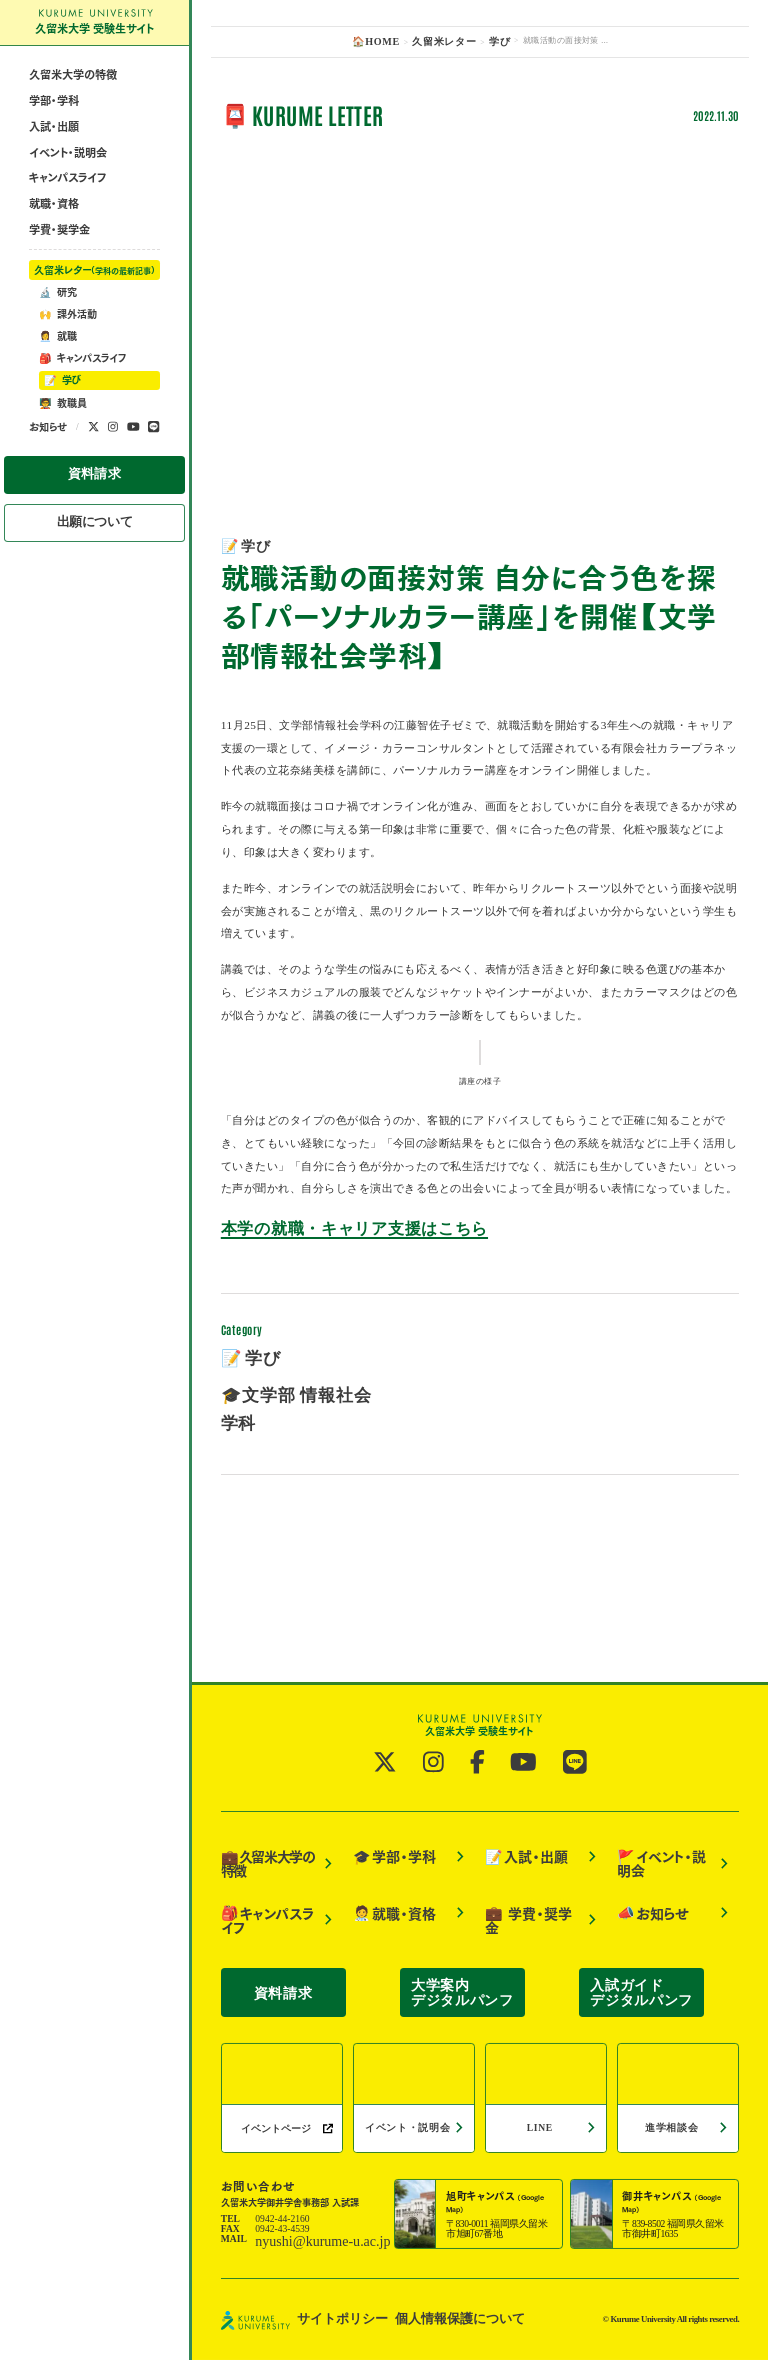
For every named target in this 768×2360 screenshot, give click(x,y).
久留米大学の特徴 (73, 117)
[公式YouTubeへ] (133, 469)
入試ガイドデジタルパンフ (641, 2005)
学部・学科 (54, 142)
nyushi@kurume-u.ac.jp (301, 2247)
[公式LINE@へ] (153, 469)
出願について (95, 554)
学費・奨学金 (59, 271)
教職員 (63, 445)
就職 (58, 378)
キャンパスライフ (67, 219)
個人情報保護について (424, 2321)
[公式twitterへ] (93, 469)
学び (62, 423)
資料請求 (95, 513)
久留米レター (94, 312)
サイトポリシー (332, 2321)
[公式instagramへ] (113, 469)
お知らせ (48, 469)
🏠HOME (384, 40)
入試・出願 (54, 168)
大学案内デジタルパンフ (462, 2005)
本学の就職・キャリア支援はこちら (313, 1482)
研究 (58, 334)
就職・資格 (54, 245)
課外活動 (68, 356)
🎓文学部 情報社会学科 (281, 1627)
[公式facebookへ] (478, 1841)
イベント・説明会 (68, 194)
